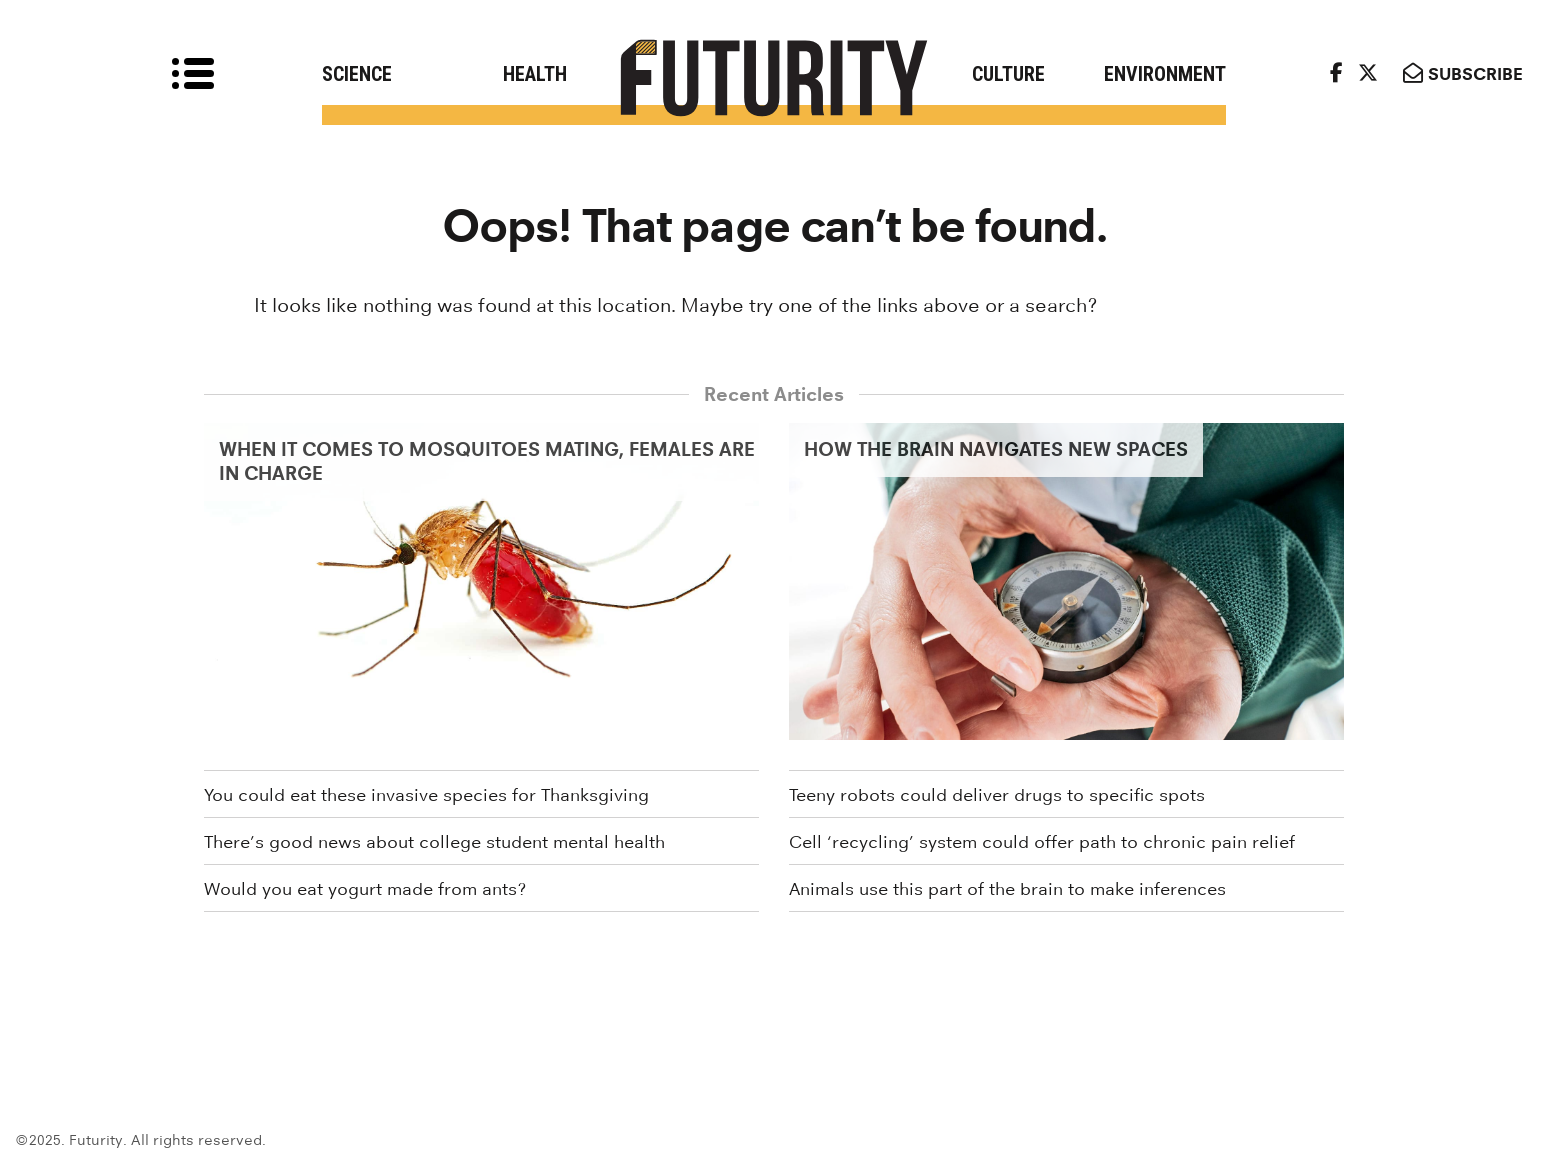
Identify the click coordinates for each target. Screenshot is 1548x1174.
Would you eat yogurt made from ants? (365, 889)
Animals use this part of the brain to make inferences (1007, 889)
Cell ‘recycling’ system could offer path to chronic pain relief (1042, 842)
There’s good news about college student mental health (434, 842)
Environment (1165, 74)
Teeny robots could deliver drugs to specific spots (997, 795)
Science (357, 74)
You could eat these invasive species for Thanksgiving (426, 795)
